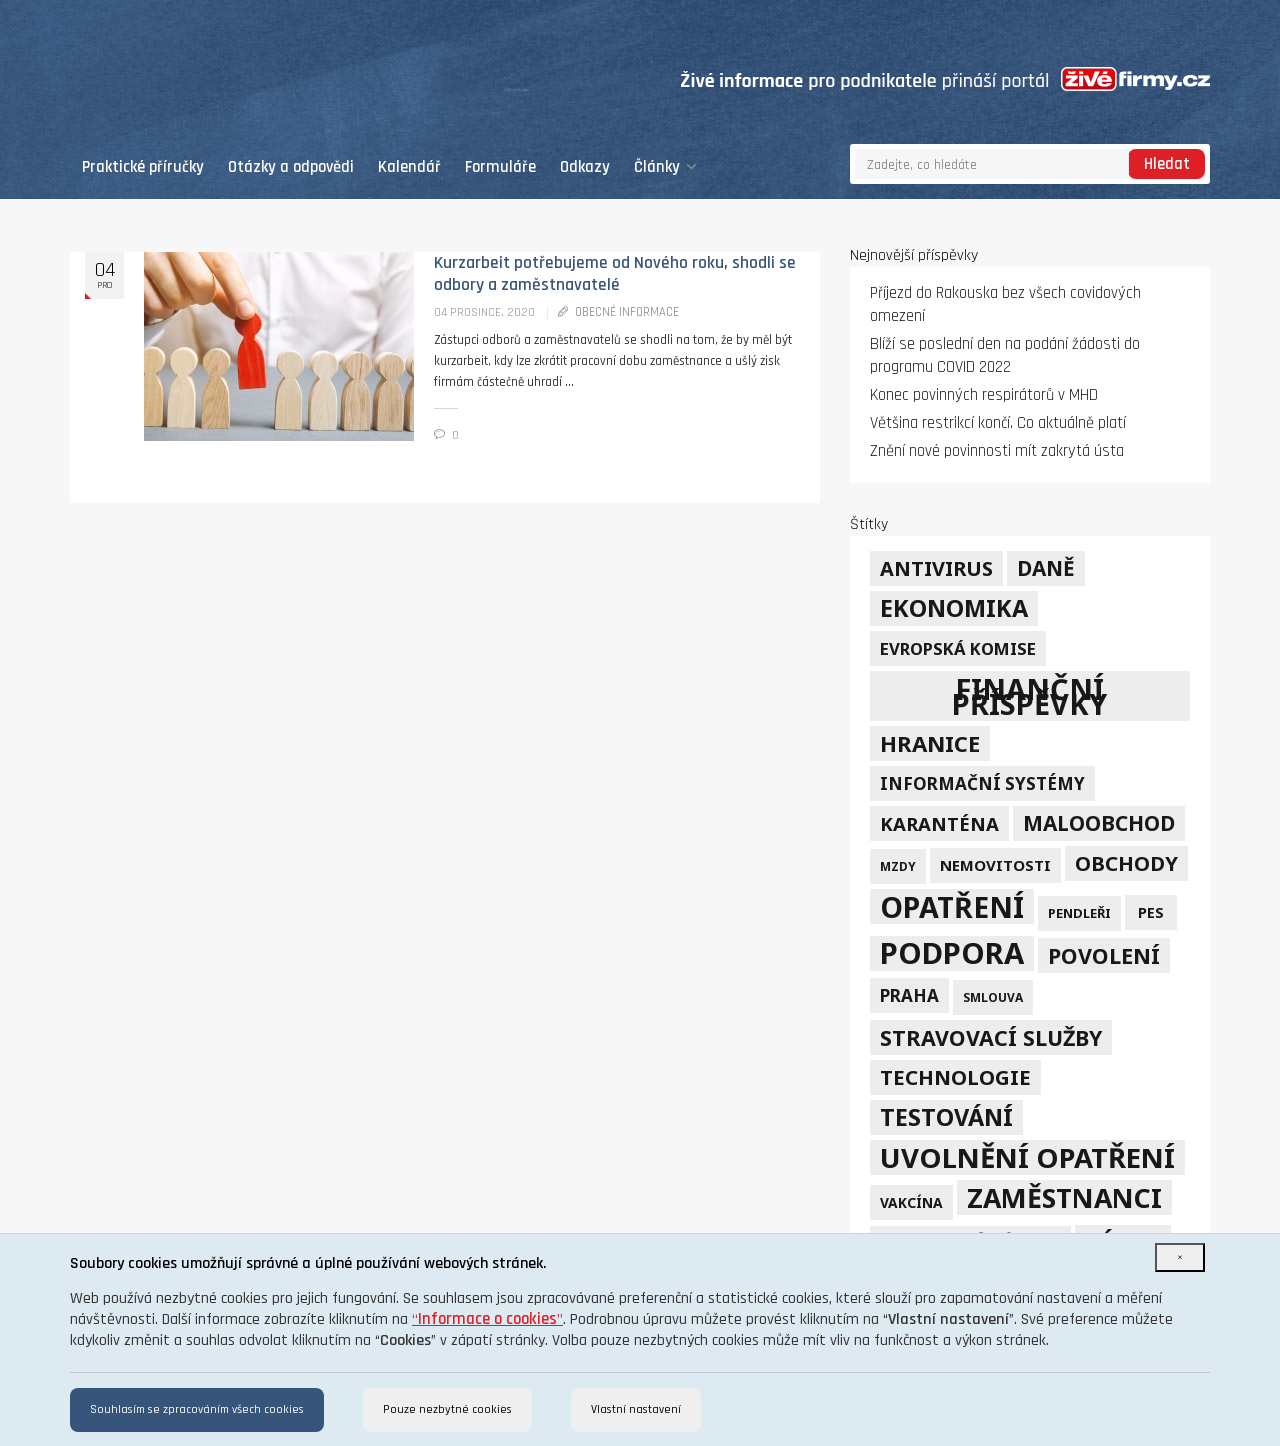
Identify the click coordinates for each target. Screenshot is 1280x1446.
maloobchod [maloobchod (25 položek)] (1099, 823)
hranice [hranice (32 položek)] (930, 743)
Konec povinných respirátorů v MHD (984, 395)
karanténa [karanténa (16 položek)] (939, 823)
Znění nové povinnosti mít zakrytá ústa (997, 451)
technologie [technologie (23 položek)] (955, 1077)
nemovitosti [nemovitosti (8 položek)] (995, 865)
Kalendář (409, 167)
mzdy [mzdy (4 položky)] (898, 866)
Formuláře (500, 167)
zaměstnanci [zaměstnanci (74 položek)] (1064, 1197)
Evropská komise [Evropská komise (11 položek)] (958, 648)
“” (487, 1319)
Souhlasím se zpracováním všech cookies (197, 1409)
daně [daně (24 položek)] (1046, 568)
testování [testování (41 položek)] (946, 1117)
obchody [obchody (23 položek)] (1126, 863)
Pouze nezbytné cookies (447, 1409)
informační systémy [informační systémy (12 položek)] (982, 783)
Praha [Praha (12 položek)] (909, 995)
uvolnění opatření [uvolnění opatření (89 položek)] (1027, 1157)
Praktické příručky (143, 167)
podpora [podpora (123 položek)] (952, 953)
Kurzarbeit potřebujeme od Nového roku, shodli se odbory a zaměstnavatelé (615, 274)
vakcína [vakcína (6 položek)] (911, 1202)
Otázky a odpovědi (291, 167)
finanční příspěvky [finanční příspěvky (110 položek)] (1029, 696)
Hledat (1167, 164)
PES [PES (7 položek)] (1151, 912)
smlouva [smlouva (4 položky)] (993, 997)
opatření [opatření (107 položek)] (952, 906)
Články (665, 167)
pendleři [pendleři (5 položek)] (1079, 913)
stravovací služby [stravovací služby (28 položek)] (991, 1037)
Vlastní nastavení (636, 1409)
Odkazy (585, 167)
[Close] (1180, 1257)
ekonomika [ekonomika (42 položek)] (954, 608)
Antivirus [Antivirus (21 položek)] (936, 568)
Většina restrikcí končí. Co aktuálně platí (998, 423)
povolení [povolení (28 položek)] (1104, 955)
